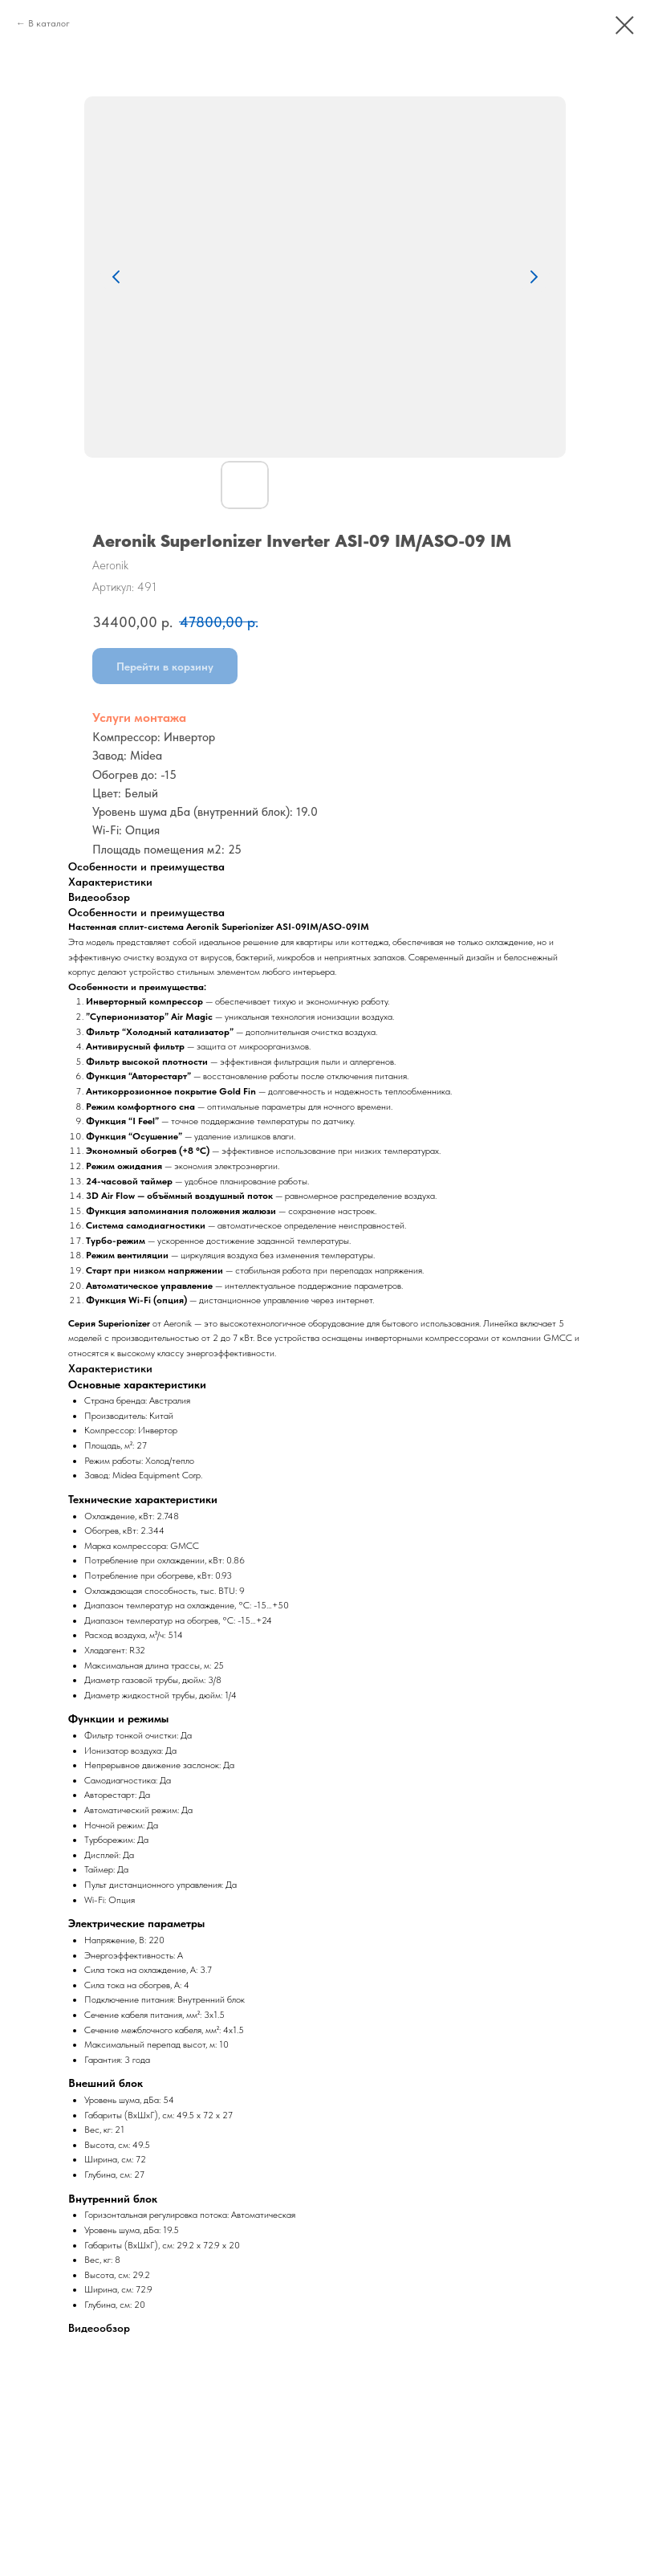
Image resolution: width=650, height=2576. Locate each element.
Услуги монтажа (139, 717)
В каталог (49, 23)
